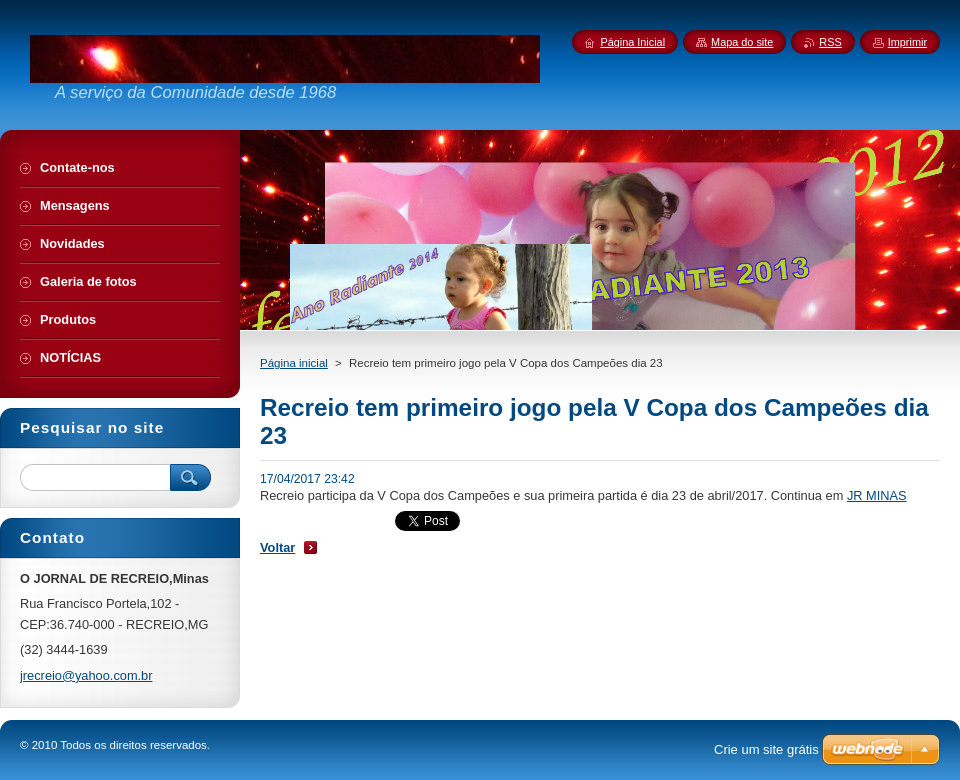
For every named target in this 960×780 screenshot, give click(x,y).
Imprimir (907, 42)
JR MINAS (877, 495)
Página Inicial (632, 42)
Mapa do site (742, 42)
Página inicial (294, 363)
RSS (830, 42)
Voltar (277, 547)
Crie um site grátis (766, 749)
